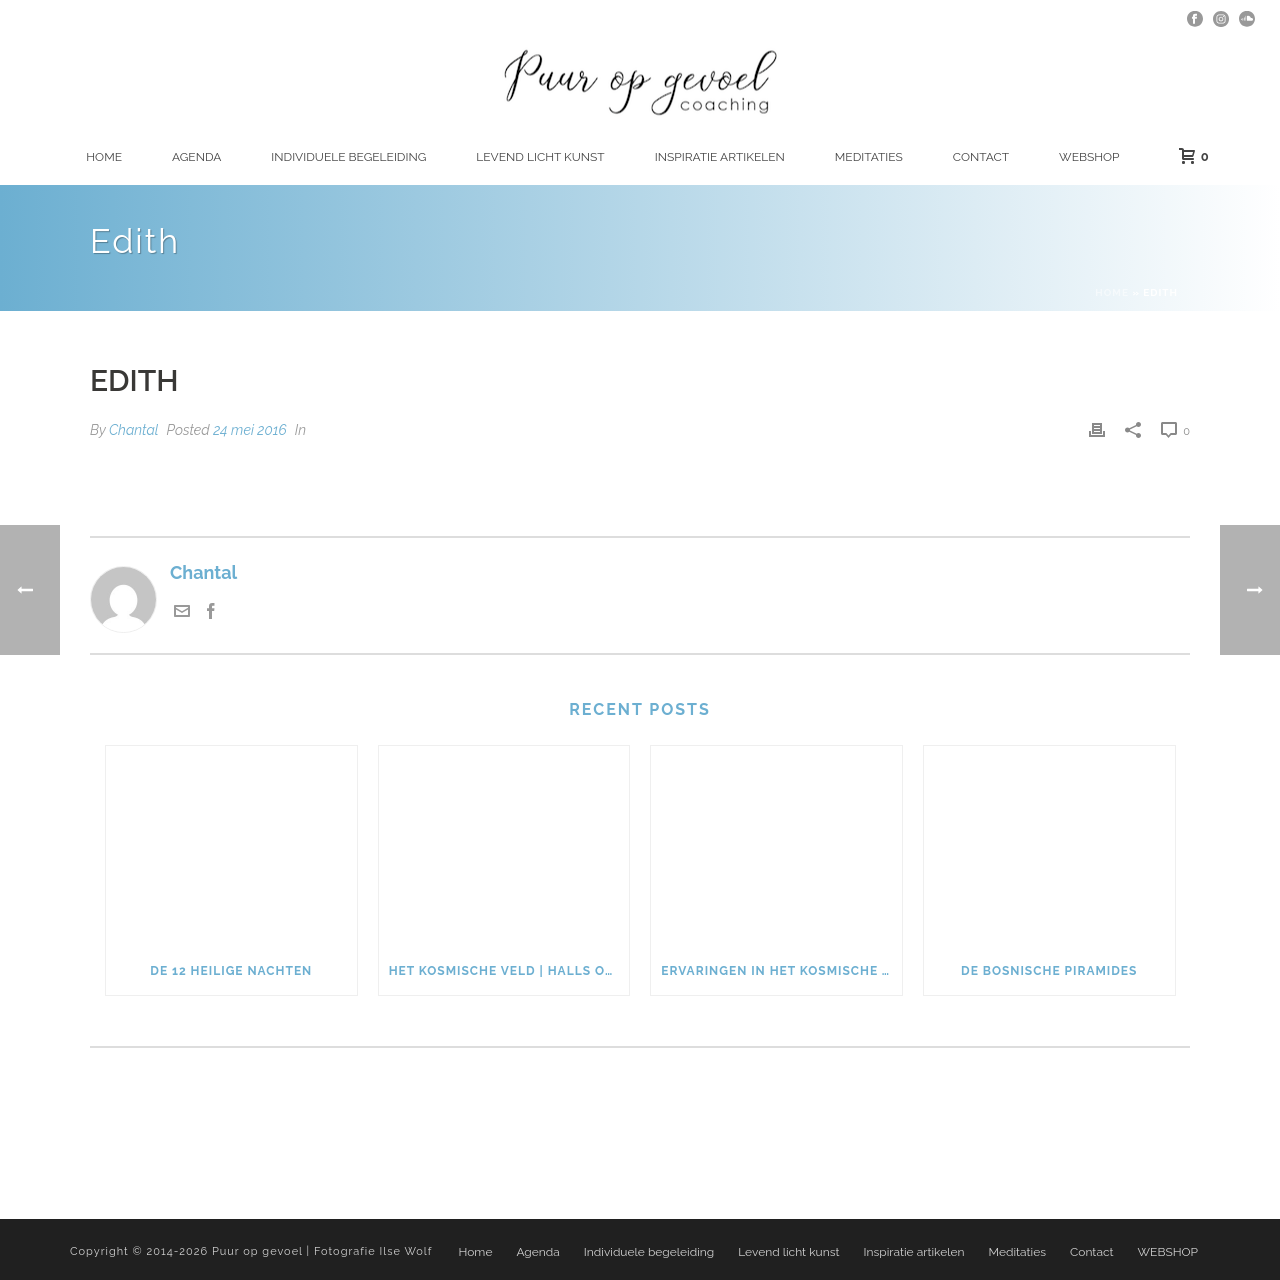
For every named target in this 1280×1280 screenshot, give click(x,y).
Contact (981, 157)
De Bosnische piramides (1049, 971)
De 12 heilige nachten (231, 971)
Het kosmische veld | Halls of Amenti (509, 971)
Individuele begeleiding (348, 157)
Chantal (134, 430)
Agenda (196, 157)
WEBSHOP (1089, 157)
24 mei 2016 (249, 430)
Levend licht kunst (540, 157)
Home (104, 157)
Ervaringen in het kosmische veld (781, 971)
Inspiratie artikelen (720, 157)
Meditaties (869, 157)
